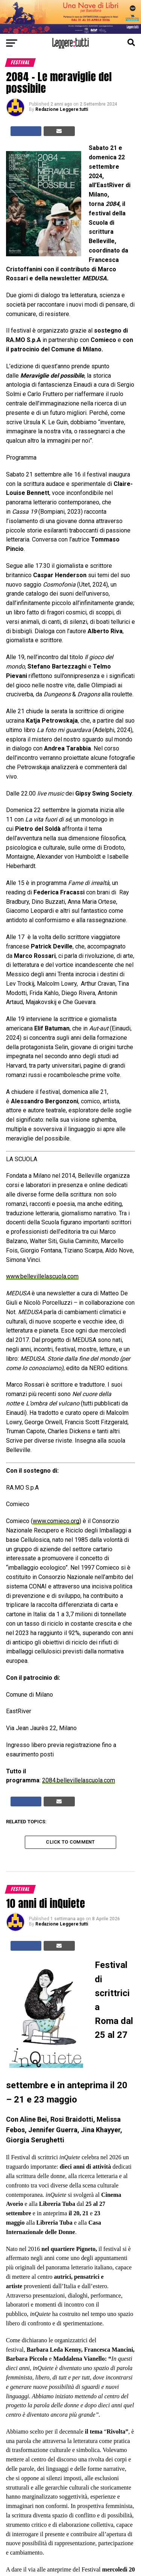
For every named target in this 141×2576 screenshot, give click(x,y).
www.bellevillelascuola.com (42, 1276)
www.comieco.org (56, 1521)
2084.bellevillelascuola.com (78, 1780)
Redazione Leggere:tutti (61, 109)
